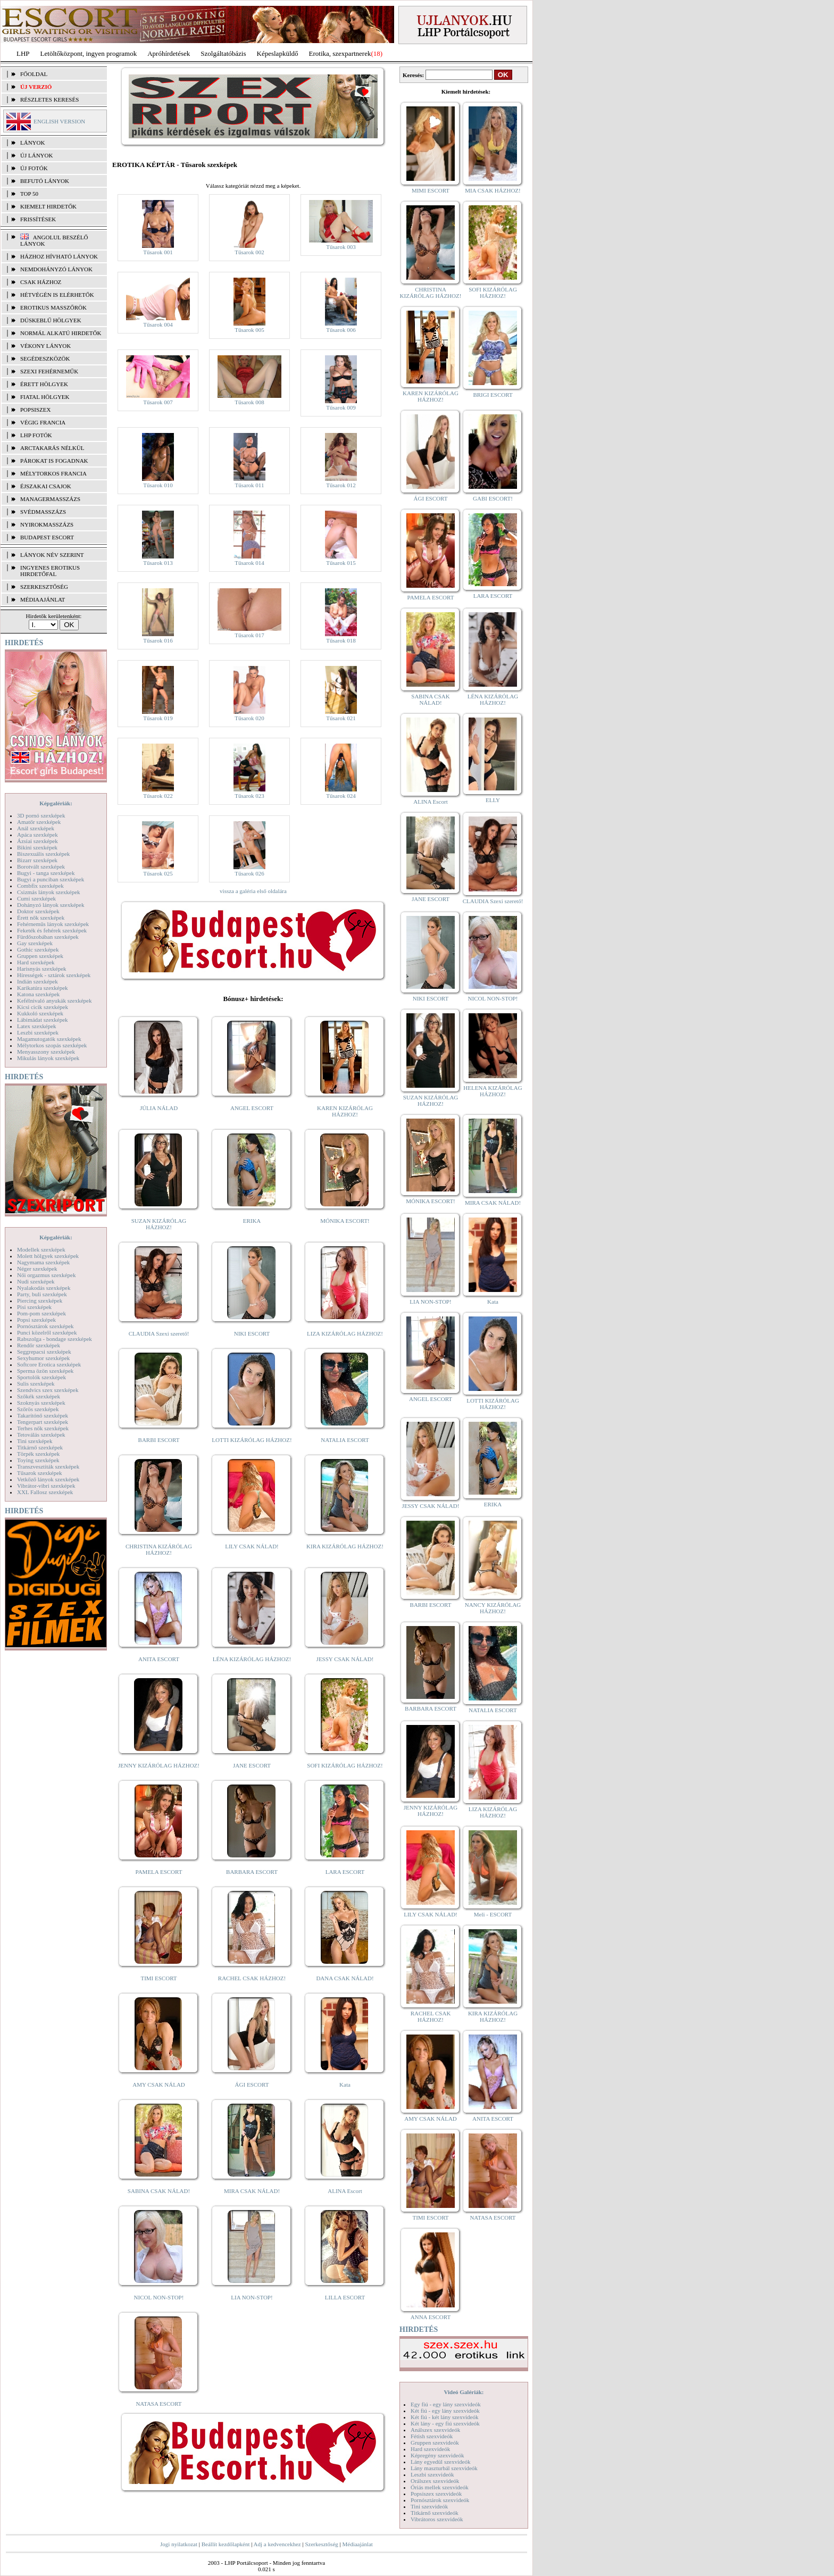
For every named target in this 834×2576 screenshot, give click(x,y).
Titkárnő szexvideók (434, 2513)
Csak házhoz (40, 282)
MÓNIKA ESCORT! (345, 1221)
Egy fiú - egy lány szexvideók (446, 2404)
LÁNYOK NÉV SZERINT (52, 555)
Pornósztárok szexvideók (440, 2500)
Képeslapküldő (277, 53)
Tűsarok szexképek (39, 1473)
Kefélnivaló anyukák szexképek (54, 1000)
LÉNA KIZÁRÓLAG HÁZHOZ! (252, 1659)
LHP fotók (36, 435)
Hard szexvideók (430, 2449)
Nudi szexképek (36, 1281)
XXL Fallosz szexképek (45, 1492)
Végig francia (42, 422)
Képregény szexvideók (437, 2455)
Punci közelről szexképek (47, 1332)
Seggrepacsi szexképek (44, 1351)
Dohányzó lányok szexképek (50, 905)
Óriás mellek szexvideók (440, 2487)
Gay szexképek (35, 943)
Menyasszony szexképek (46, 1051)
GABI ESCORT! (493, 498)
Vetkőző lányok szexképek (48, 1479)
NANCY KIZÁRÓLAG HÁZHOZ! (493, 1608)
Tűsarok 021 (340, 718)
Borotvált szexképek (41, 866)
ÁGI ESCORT (252, 2084)
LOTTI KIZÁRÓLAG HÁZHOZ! (251, 1440)
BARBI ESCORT (159, 1440)
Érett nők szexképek (40, 917)
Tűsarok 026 (249, 873)
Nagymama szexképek (43, 1262)
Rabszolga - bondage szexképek (54, 1339)
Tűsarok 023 (249, 796)
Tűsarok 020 (249, 718)
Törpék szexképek (38, 1453)
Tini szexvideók (429, 2506)
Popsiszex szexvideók (436, 2493)
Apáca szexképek (37, 834)
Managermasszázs (50, 499)
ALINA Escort (345, 2191)
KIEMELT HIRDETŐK (48, 206)
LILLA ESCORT (345, 2297)
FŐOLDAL (33, 74)
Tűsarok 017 (249, 635)
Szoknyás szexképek (41, 1402)
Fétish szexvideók (432, 2436)
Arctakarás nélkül (52, 448)
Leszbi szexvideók (432, 2474)
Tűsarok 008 (249, 402)
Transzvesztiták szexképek (48, 1466)
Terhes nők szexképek (43, 1428)
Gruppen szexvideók (435, 2442)
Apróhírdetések (168, 53)
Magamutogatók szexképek (49, 1039)
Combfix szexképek (40, 885)
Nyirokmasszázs (46, 524)
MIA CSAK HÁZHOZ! (493, 190)
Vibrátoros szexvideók (437, 2519)
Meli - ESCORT (493, 1914)
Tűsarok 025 (157, 873)
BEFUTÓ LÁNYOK (44, 181)
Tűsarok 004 (157, 324)
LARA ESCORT (345, 1872)
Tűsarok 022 (157, 796)
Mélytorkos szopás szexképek (52, 1045)
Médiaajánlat (357, 2544)
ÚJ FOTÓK (34, 168)
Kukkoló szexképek (40, 1013)
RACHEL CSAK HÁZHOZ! (252, 1978)
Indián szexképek (37, 981)
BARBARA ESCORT (252, 1872)
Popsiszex (35, 409)
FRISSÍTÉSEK (38, 219)
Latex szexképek (36, 1026)
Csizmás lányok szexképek (48, 892)
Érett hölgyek (44, 384)
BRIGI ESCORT (492, 394)
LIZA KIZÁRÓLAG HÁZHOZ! (345, 1333)
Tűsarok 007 (157, 402)
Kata (345, 2084)
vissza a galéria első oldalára (253, 891)
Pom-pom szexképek (41, 1313)
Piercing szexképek (39, 1300)
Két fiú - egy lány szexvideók (445, 2410)
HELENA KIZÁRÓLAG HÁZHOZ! (492, 1091)
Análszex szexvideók (435, 2430)
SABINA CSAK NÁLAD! (159, 2191)
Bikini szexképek (37, 847)
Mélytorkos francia (53, 473)
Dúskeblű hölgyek (50, 320)
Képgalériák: (55, 803)
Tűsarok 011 (249, 485)
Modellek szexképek (41, 1249)
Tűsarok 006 (340, 330)
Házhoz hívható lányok (59, 256)
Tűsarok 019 (157, 718)
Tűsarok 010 (157, 485)
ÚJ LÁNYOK (36, 155)
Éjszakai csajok (45, 486)
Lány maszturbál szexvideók (444, 2468)
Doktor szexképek (38, 911)
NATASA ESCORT (158, 2403)
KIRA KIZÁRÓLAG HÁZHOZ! (344, 1546)
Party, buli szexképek (42, 1294)
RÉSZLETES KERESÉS (49, 99)
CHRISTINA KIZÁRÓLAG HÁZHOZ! (159, 1549)
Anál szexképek (35, 828)
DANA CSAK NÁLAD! (344, 1978)
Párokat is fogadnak (54, 460)
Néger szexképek (37, 1268)
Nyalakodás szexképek (44, 1288)
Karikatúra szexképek (42, 988)
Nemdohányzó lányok (56, 269)
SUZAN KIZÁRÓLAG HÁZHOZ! (159, 1224)
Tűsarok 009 (340, 407)
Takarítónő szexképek (42, 1415)
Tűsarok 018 (340, 640)
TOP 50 (29, 193)
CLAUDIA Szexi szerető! (159, 1333)
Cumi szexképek (36, 898)
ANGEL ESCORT (251, 1108)
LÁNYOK (32, 142)
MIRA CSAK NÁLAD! (252, 2191)
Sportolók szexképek (41, 1377)
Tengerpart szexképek (42, 1422)
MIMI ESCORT (430, 190)
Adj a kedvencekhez (277, 2544)
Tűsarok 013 (157, 563)
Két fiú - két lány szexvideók (444, 2417)
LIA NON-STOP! (251, 2297)
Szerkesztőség (321, 2544)
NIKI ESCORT (252, 1333)
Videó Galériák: (463, 2392)
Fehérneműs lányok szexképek (53, 924)
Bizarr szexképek (37, 860)
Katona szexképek (38, 994)
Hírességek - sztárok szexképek (53, 975)
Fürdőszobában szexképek (48, 936)
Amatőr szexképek (39, 822)
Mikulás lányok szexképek (48, 1058)
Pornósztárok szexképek (45, 1326)
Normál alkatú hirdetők (60, 333)
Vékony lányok (45, 346)
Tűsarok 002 (249, 252)
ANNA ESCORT (431, 2317)
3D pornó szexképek (41, 815)
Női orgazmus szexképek (46, 1275)
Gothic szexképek (38, 949)
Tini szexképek (35, 1441)
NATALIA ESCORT (345, 1440)
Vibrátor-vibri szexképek (46, 1485)
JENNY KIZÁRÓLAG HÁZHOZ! (158, 1765)
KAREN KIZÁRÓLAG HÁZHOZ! (345, 1111)
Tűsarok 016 (157, 640)
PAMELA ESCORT (159, 1872)
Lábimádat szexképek (42, 1019)
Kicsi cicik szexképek (42, 1007)
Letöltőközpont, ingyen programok (88, 53)
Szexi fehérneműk (49, 371)
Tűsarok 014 (249, 563)
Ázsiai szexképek (37, 841)
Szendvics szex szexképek (47, 1390)
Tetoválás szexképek (41, 1434)
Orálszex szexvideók (435, 2481)
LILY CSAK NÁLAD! (252, 1546)
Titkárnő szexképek (40, 1447)
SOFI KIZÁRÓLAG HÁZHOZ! (344, 1765)
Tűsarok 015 (340, 563)
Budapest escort (47, 537)
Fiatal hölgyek (45, 397)
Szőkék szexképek (38, 1396)
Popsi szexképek (36, 1319)
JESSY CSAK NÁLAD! (345, 1659)
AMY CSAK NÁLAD (158, 2084)
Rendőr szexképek (38, 1345)
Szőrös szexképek (38, 1409)
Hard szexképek (36, 962)
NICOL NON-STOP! (159, 2297)
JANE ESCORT (252, 1765)
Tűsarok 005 (249, 330)
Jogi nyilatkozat (178, 2544)
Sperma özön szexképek (45, 1371)
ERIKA (252, 1221)
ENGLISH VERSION (59, 121)
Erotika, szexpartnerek (340, 53)
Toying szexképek (38, 1460)
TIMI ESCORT (158, 1978)
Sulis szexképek (36, 1383)
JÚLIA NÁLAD (159, 1108)
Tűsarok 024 (340, 796)
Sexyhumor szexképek (43, 1358)
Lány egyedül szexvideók (440, 2461)
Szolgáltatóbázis (223, 53)
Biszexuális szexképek (43, 854)
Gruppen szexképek (40, 956)
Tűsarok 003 (340, 247)
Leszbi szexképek (38, 1032)
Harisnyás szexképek (41, 968)
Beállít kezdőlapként (226, 2544)
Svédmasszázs (43, 511)
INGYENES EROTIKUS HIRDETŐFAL (50, 570)
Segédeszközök (45, 358)
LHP (23, 53)
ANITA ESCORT (158, 1659)
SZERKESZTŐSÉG (44, 586)
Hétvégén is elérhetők (57, 294)
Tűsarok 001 (157, 252)
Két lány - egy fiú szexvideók (445, 2423)
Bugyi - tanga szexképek (45, 873)
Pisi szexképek (34, 1307)
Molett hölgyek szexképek (48, 1256)
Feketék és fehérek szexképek (52, 930)
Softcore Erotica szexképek (49, 1364)
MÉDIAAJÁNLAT (42, 599)
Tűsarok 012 (340, 485)
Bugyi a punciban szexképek (50, 879)
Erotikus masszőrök (53, 307)
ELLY (493, 800)
